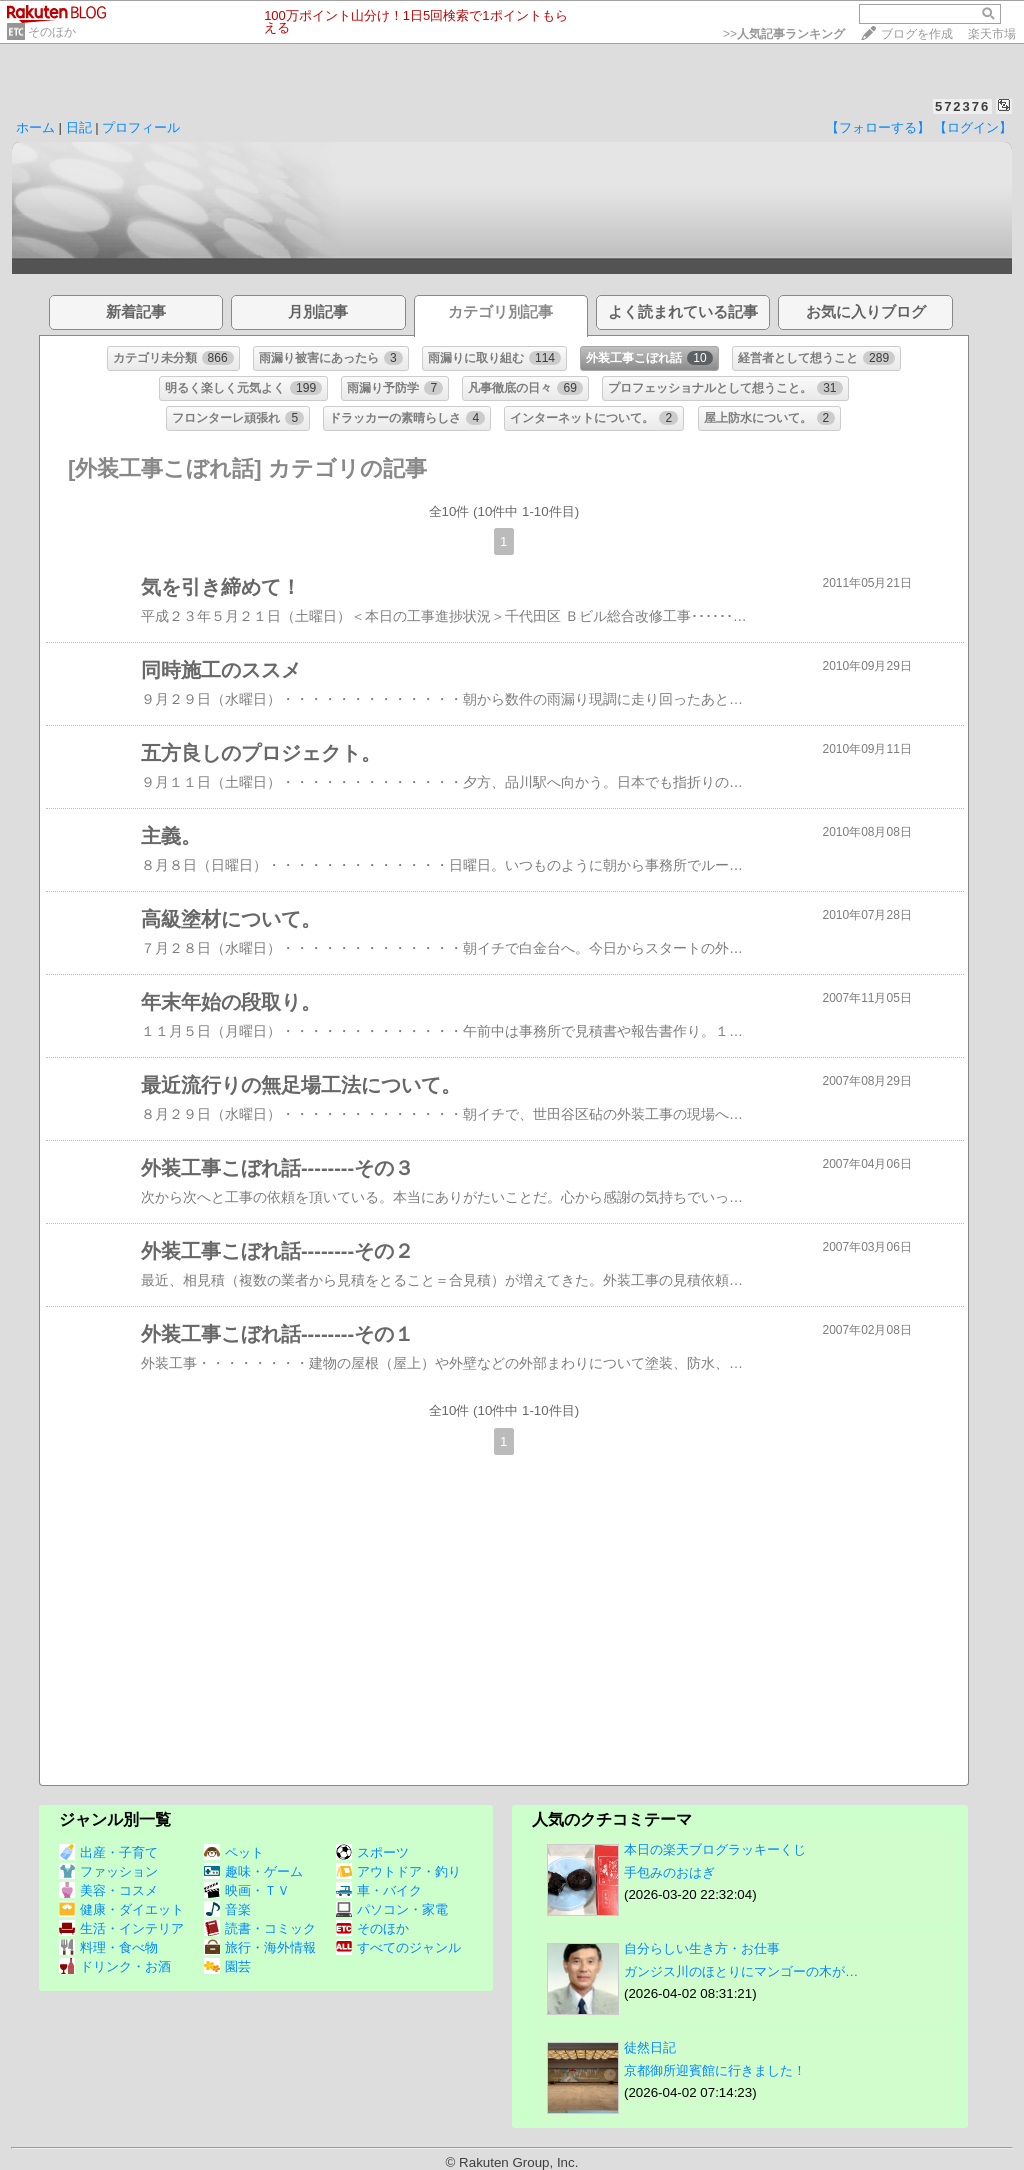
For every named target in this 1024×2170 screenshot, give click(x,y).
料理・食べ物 (108, 1947)
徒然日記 (650, 2047)
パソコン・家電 (392, 1909)
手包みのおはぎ (669, 1872)
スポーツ (372, 1852)
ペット (234, 1852)
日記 (79, 127)
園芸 (227, 1966)
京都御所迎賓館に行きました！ (715, 2070)
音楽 (227, 1909)
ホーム (35, 127)
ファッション (108, 1871)
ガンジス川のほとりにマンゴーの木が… (741, 1971)
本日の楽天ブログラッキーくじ (715, 1849)
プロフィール (141, 127)
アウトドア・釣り (398, 1871)
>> (784, 34)
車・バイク (379, 1890)
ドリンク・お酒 (115, 1966)
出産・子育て (108, 1852)
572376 (962, 106)
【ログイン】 (973, 127)
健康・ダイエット (121, 1909)
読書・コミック (260, 1928)
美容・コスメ (108, 1890)
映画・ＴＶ (247, 1890)
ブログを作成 (917, 34)
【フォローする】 (878, 127)
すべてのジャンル (398, 1947)
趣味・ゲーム (253, 1871)
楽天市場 (992, 34)
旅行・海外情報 (260, 1947)
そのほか (52, 32)
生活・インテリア (121, 1928)
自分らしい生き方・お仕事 (702, 1948)
